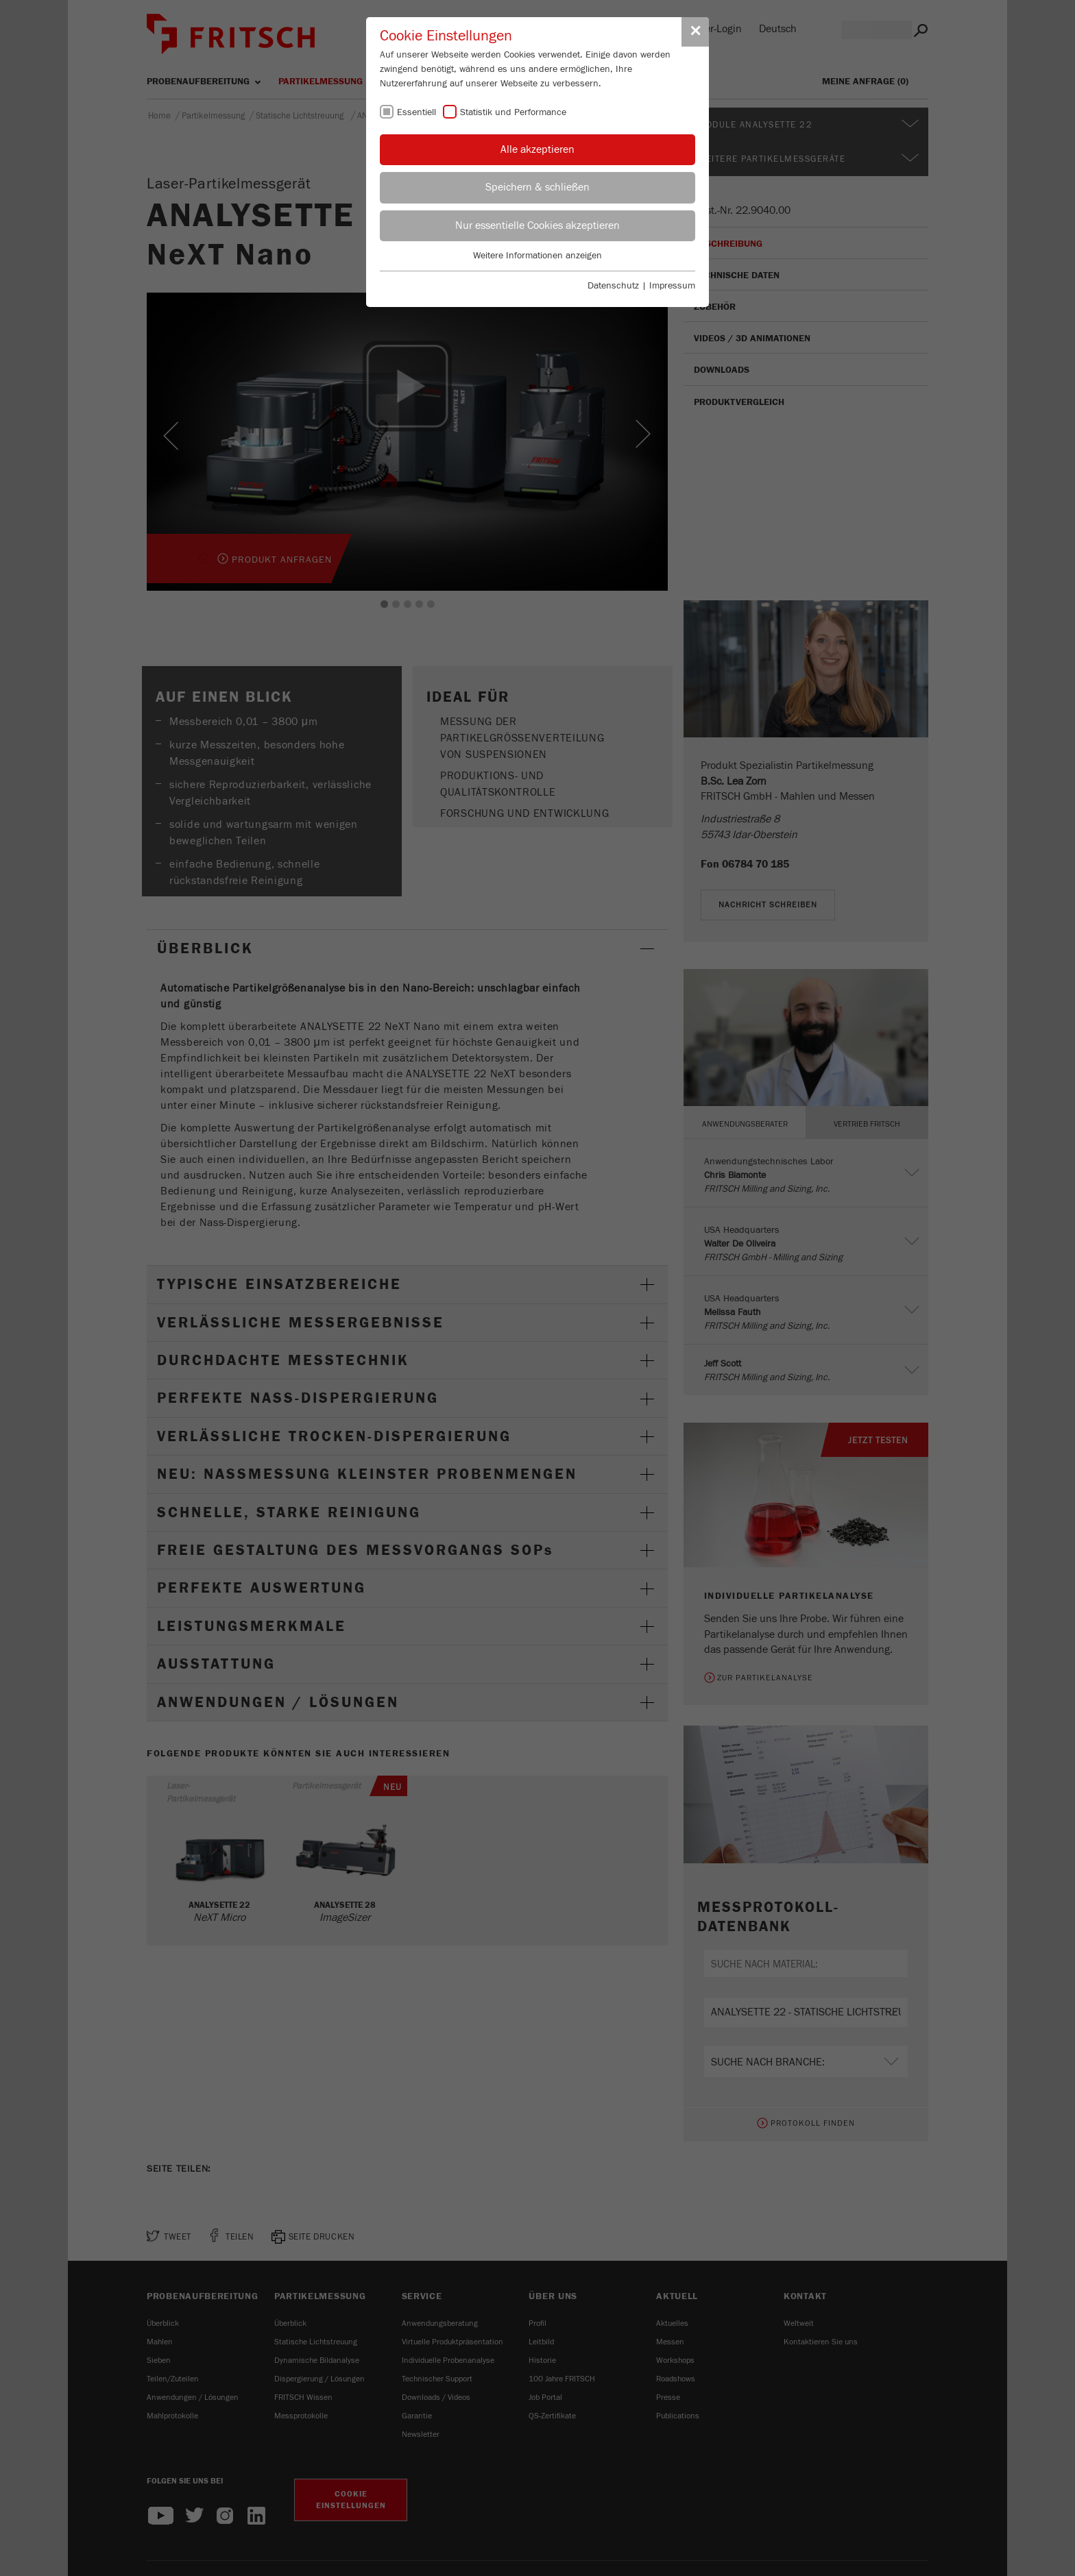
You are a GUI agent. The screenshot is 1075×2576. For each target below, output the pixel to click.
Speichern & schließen (537, 187)
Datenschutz (613, 285)
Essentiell (416, 112)
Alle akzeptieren (537, 149)
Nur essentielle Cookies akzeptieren (537, 225)
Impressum (672, 285)
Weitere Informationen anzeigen (537, 255)
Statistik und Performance (513, 112)
